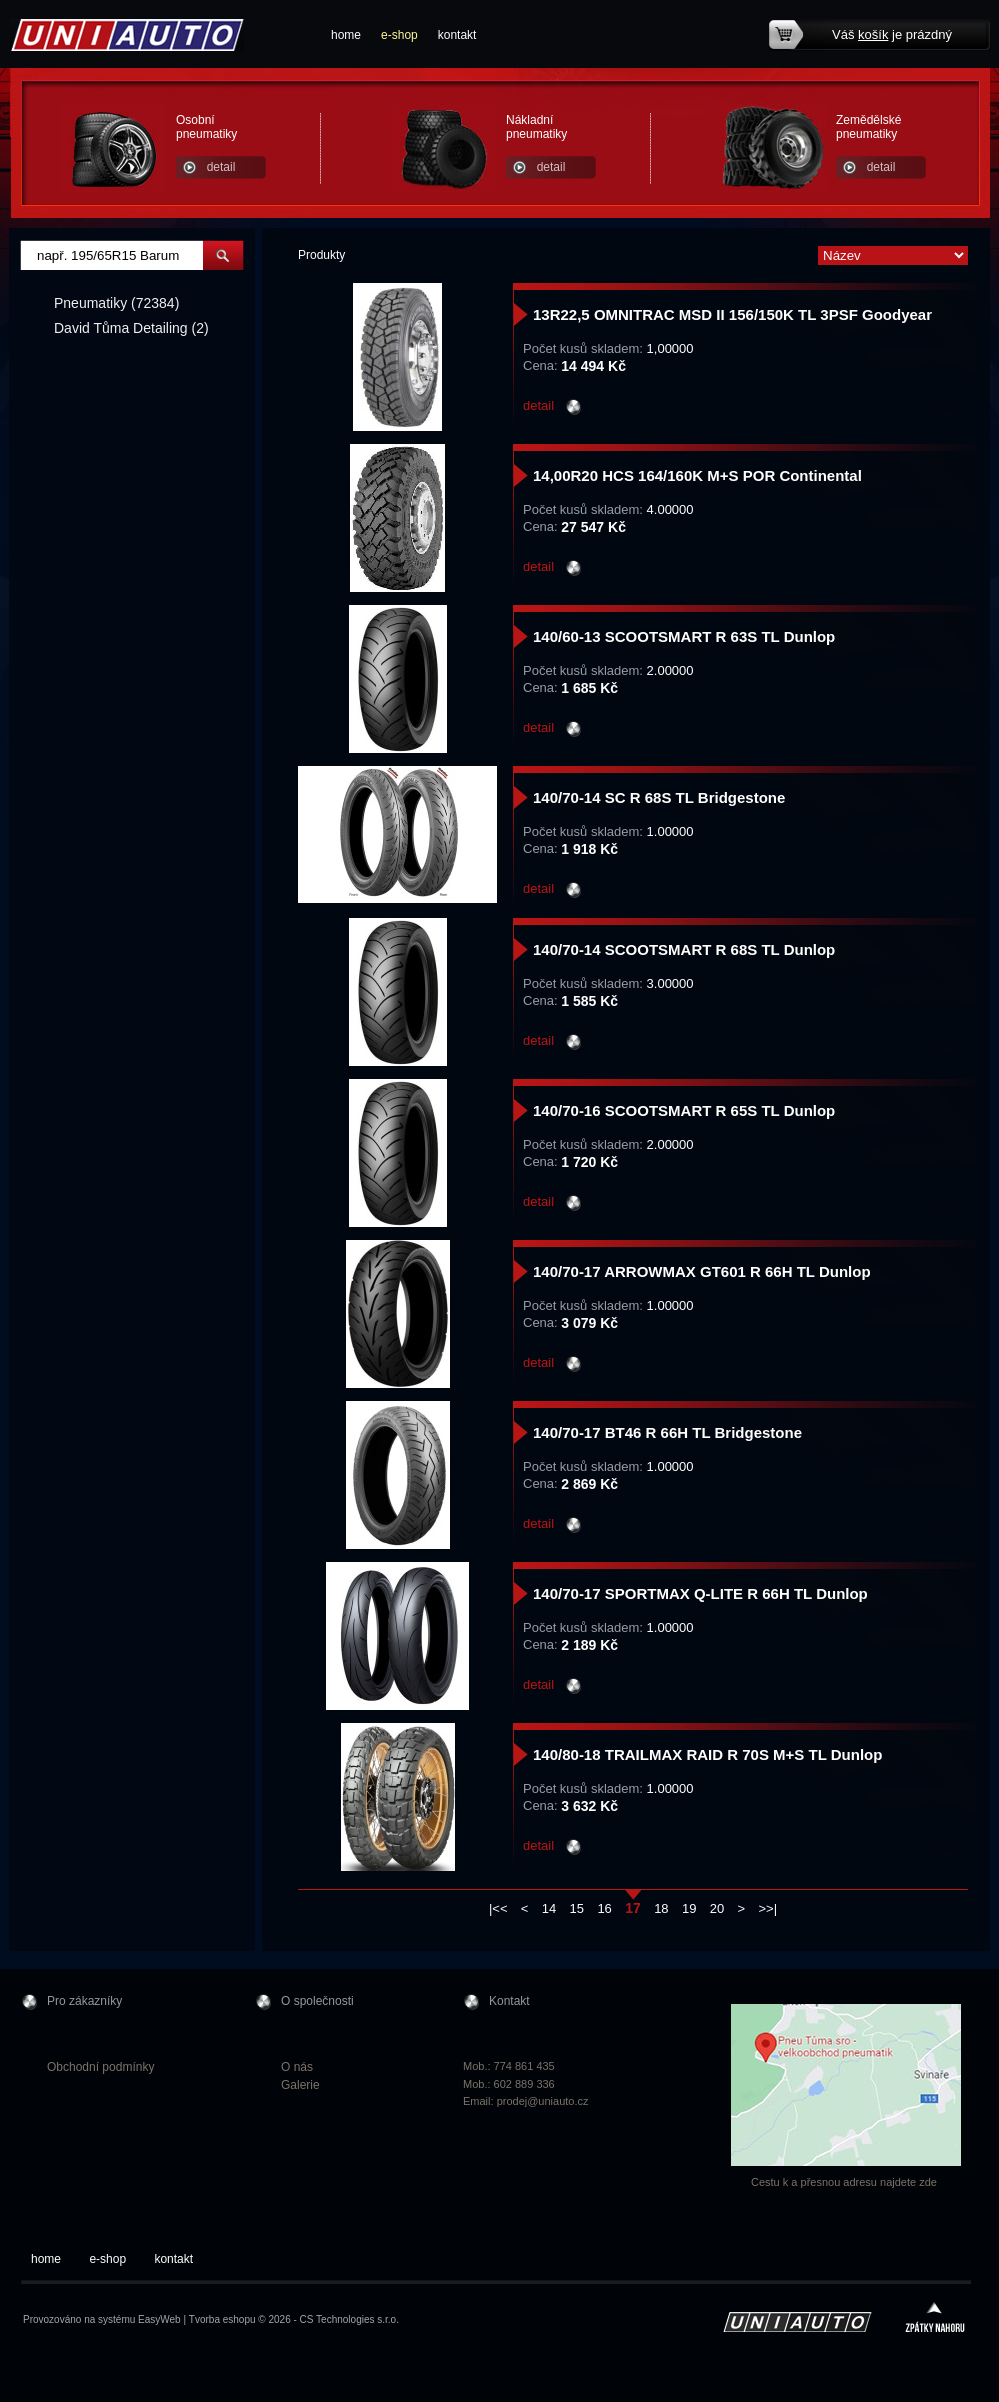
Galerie (300, 2085)
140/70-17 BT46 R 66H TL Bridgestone (667, 1432)
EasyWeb (159, 2319)
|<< (498, 1908)
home (346, 35)
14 (549, 1908)
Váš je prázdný (892, 34)
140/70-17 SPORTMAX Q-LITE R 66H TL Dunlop (700, 1593)
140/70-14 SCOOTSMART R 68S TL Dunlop (684, 949)
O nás (297, 2067)
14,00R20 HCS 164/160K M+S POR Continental (697, 475)
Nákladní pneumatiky (536, 127)
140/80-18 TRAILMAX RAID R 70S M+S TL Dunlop (707, 1754)
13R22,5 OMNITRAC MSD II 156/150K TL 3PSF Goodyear (732, 314)
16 (604, 1908)
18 (661, 1908)
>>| (768, 1908)
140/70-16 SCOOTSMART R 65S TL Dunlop (684, 1110)
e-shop (399, 35)
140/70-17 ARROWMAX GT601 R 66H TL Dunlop (702, 1271)
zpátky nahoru (935, 2319)
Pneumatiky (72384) (116, 303)
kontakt (457, 35)
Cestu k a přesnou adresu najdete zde (844, 2182)
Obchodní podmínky (100, 2067)
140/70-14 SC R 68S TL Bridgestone (659, 797)
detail (221, 167)
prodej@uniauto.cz (543, 2101)
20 (717, 1908)
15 (577, 1908)
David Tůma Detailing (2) (131, 328)
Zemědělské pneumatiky (868, 127)
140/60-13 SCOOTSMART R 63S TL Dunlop (684, 636)
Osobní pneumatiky (206, 127)
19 (689, 1908)
